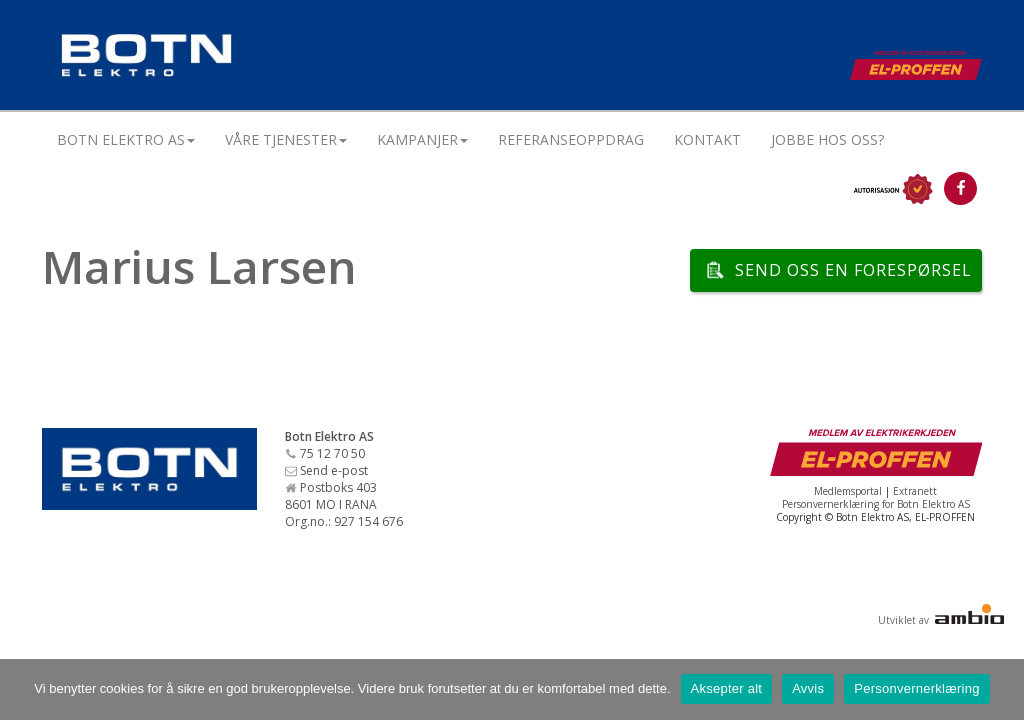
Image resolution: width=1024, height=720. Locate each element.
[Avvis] (999, 689)
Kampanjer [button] (422, 139)
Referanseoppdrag (571, 139)
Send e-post (334, 470)
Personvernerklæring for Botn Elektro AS (876, 504)
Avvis (808, 688)
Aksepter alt (727, 688)
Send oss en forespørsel (853, 270)
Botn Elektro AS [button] (126, 139)
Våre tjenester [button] (286, 139)
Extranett (915, 491)
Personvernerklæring (916, 688)
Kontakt (707, 139)
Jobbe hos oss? (827, 139)
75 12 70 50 (332, 453)
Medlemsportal (848, 491)
